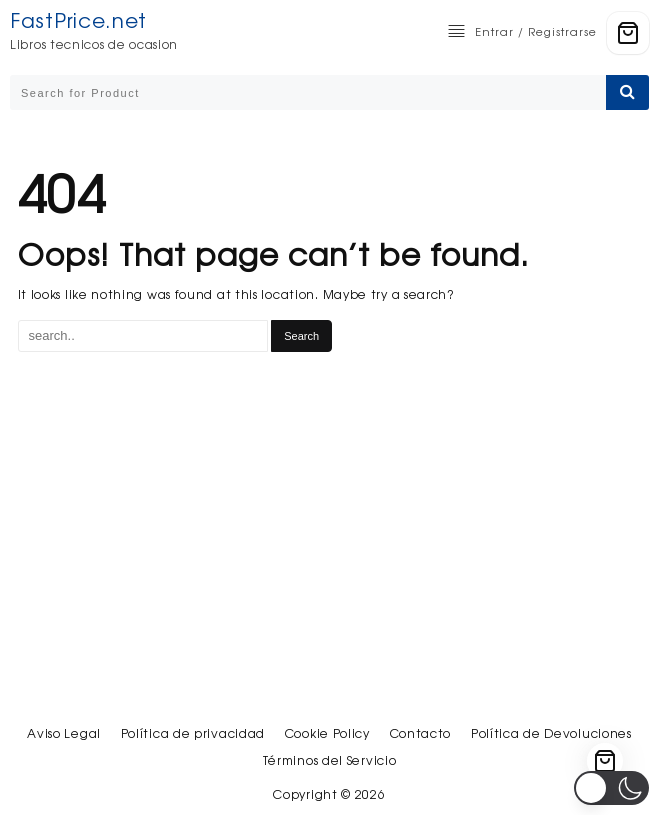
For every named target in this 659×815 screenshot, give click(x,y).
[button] (611, 788)
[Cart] (628, 33)
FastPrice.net (78, 20)
